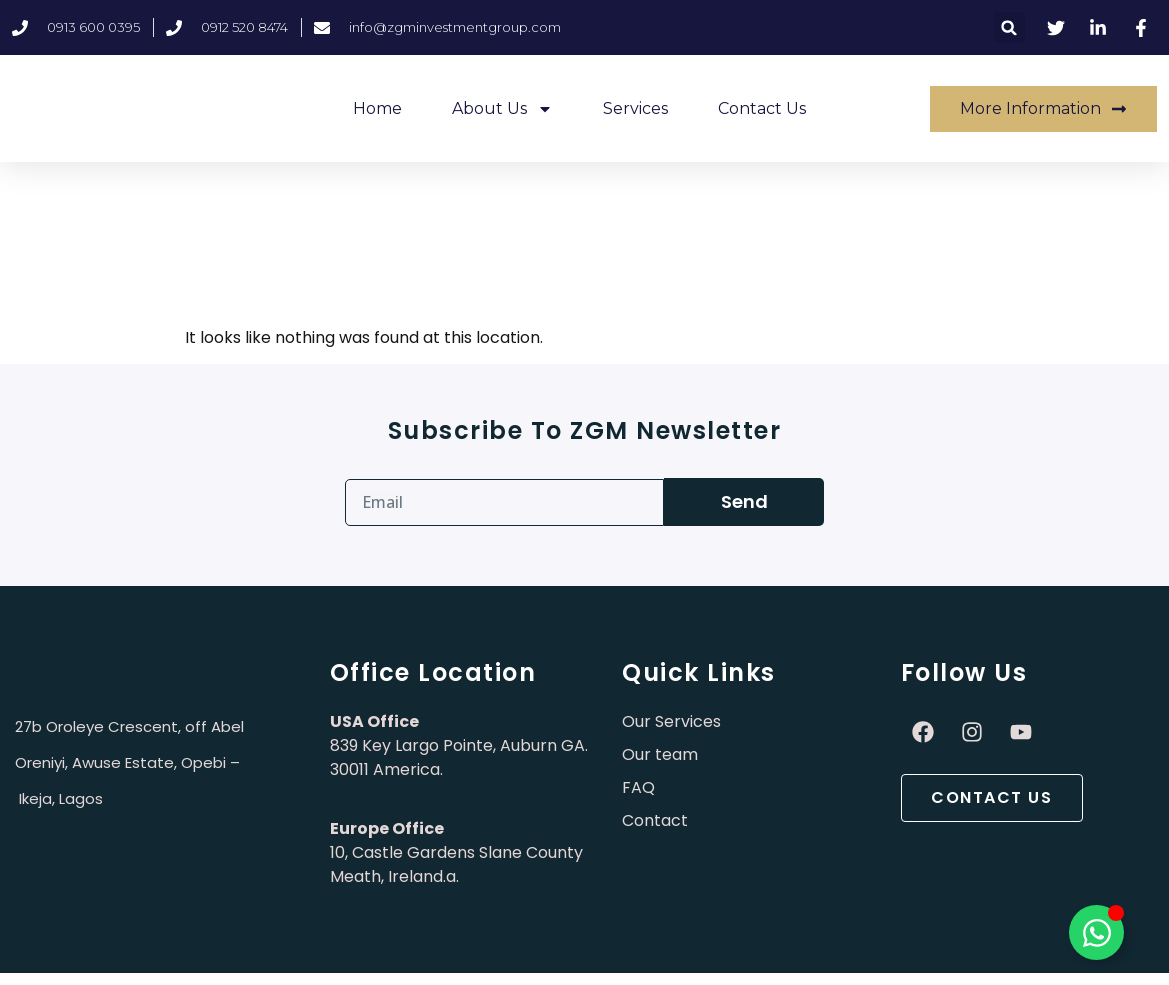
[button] (1009, 27)
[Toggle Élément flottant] (1096, 932)
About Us (502, 109)
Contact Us (762, 108)
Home (377, 108)
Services (635, 108)
